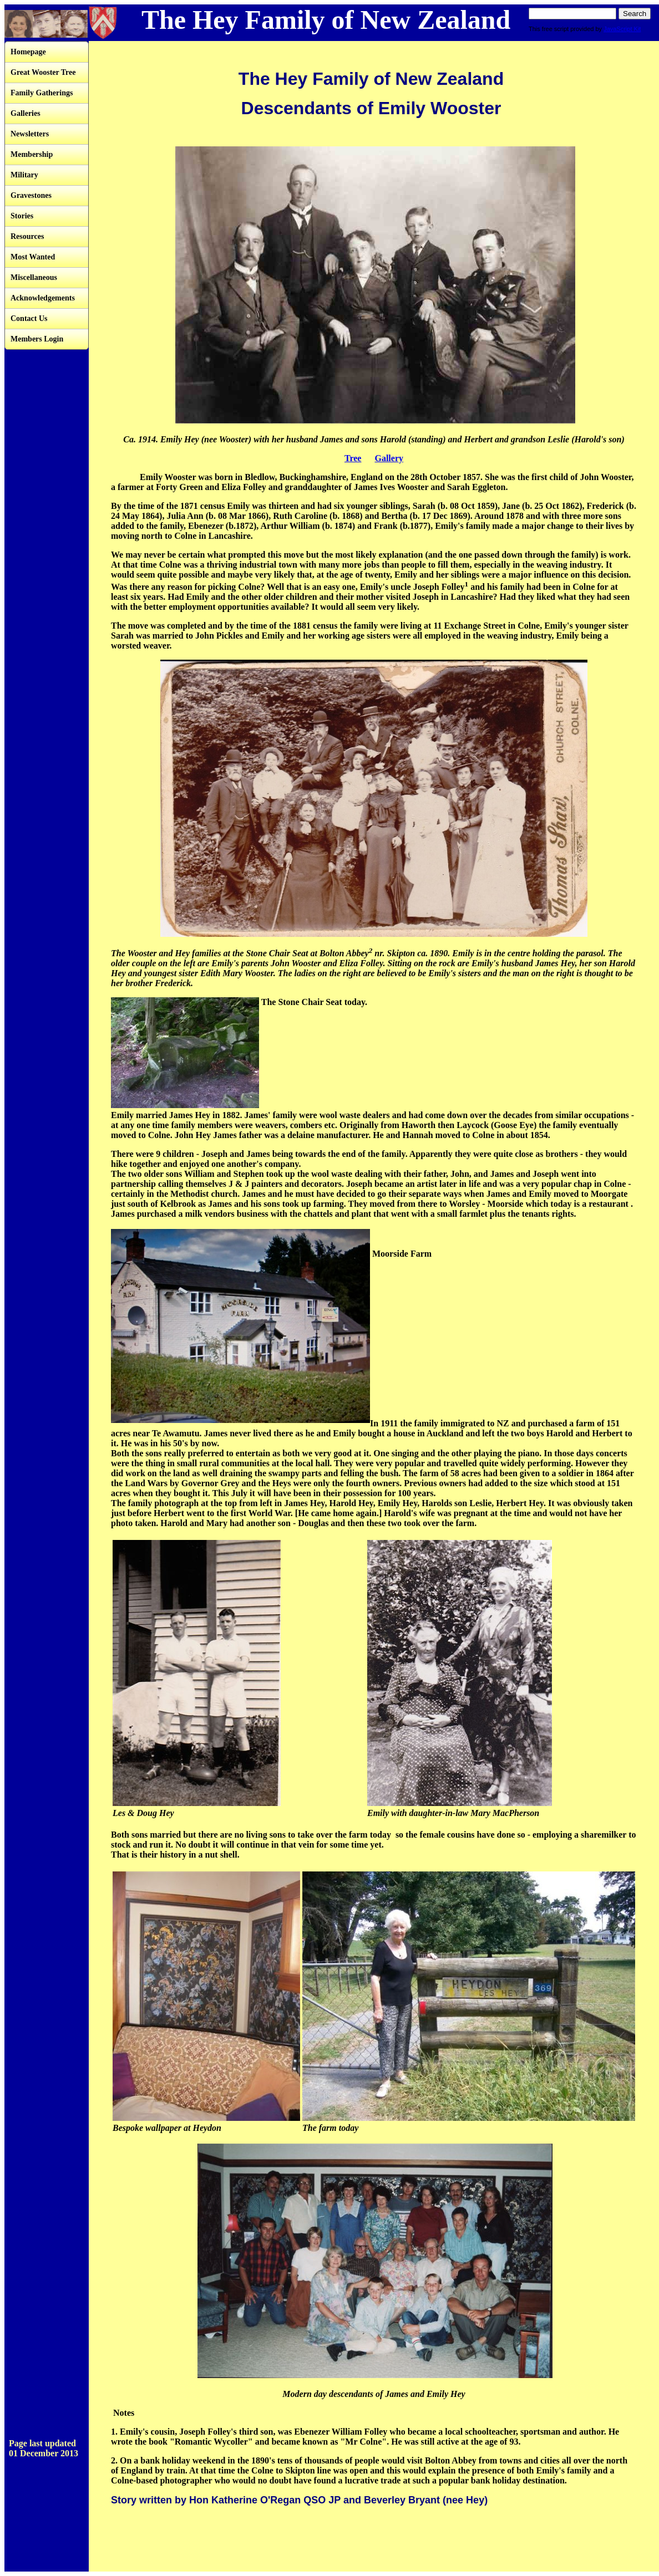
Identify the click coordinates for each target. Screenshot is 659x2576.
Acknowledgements (43, 298)
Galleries (25, 113)
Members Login (37, 339)
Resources (27, 236)
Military (24, 175)
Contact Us (29, 318)
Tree (353, 458)
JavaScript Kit (622, 28)
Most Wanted (33, 257)
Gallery (388, 458)
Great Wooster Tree (43, 72)
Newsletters (30, 134)
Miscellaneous (34, 277)
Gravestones (31, 195)
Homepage (28, 52)
